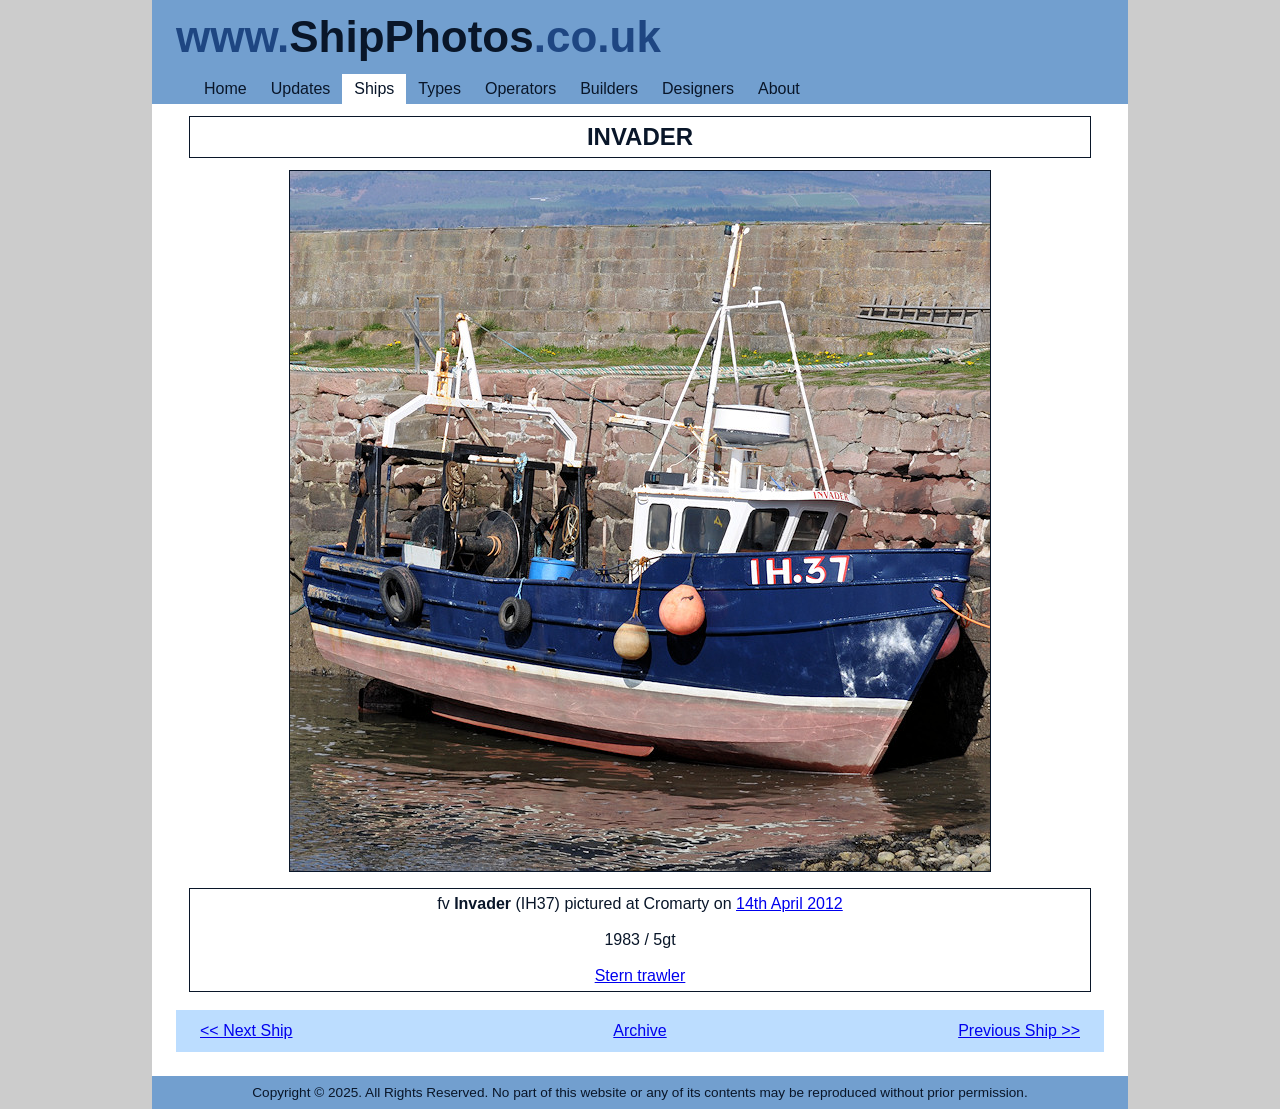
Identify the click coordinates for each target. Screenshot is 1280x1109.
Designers (698, 88)
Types (439, 88)
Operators (520, 88)
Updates (301, 88)
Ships (374, 88)
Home (225, 88)
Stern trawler (640, 975)
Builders (609, 88)
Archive (639, 1030)
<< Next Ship (246, 1030)
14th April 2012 (789, 903)
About (779, 88)
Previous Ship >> (1019, 1030)
